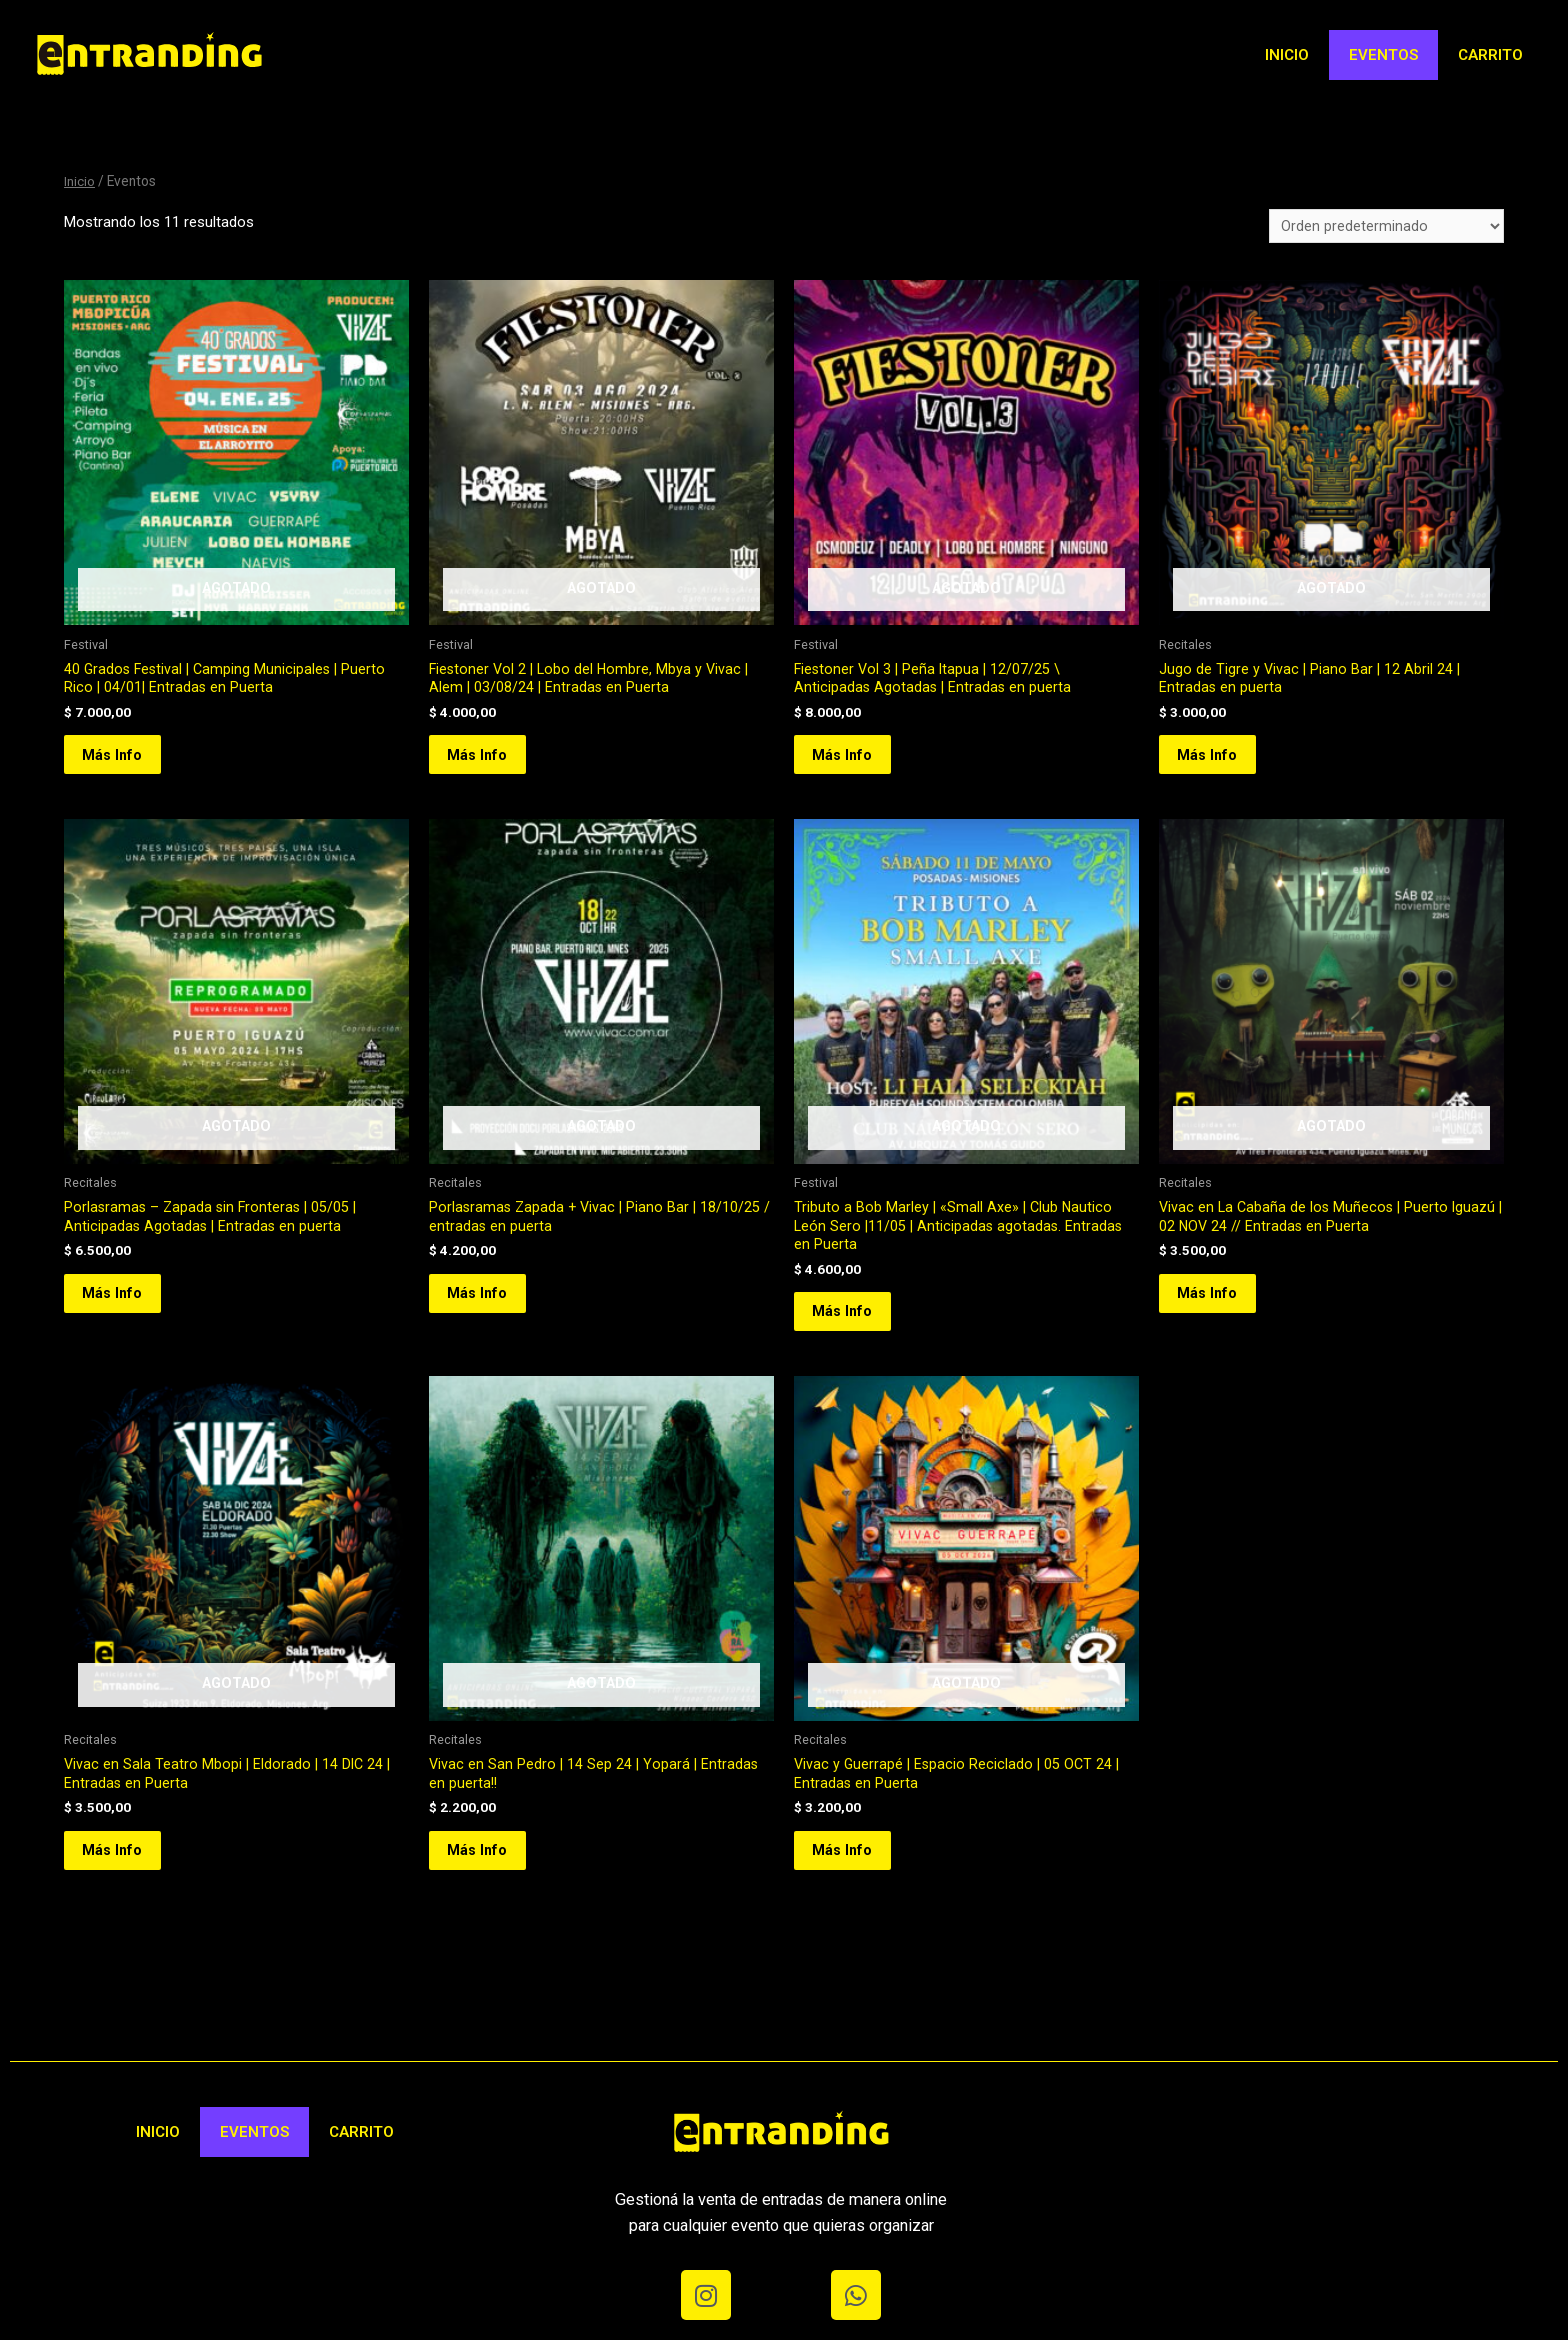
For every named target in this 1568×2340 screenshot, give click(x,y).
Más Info (124, 765)
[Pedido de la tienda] (1386, 227)
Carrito (1490, 55)
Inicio (1287, 55)
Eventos (1383, 55)
